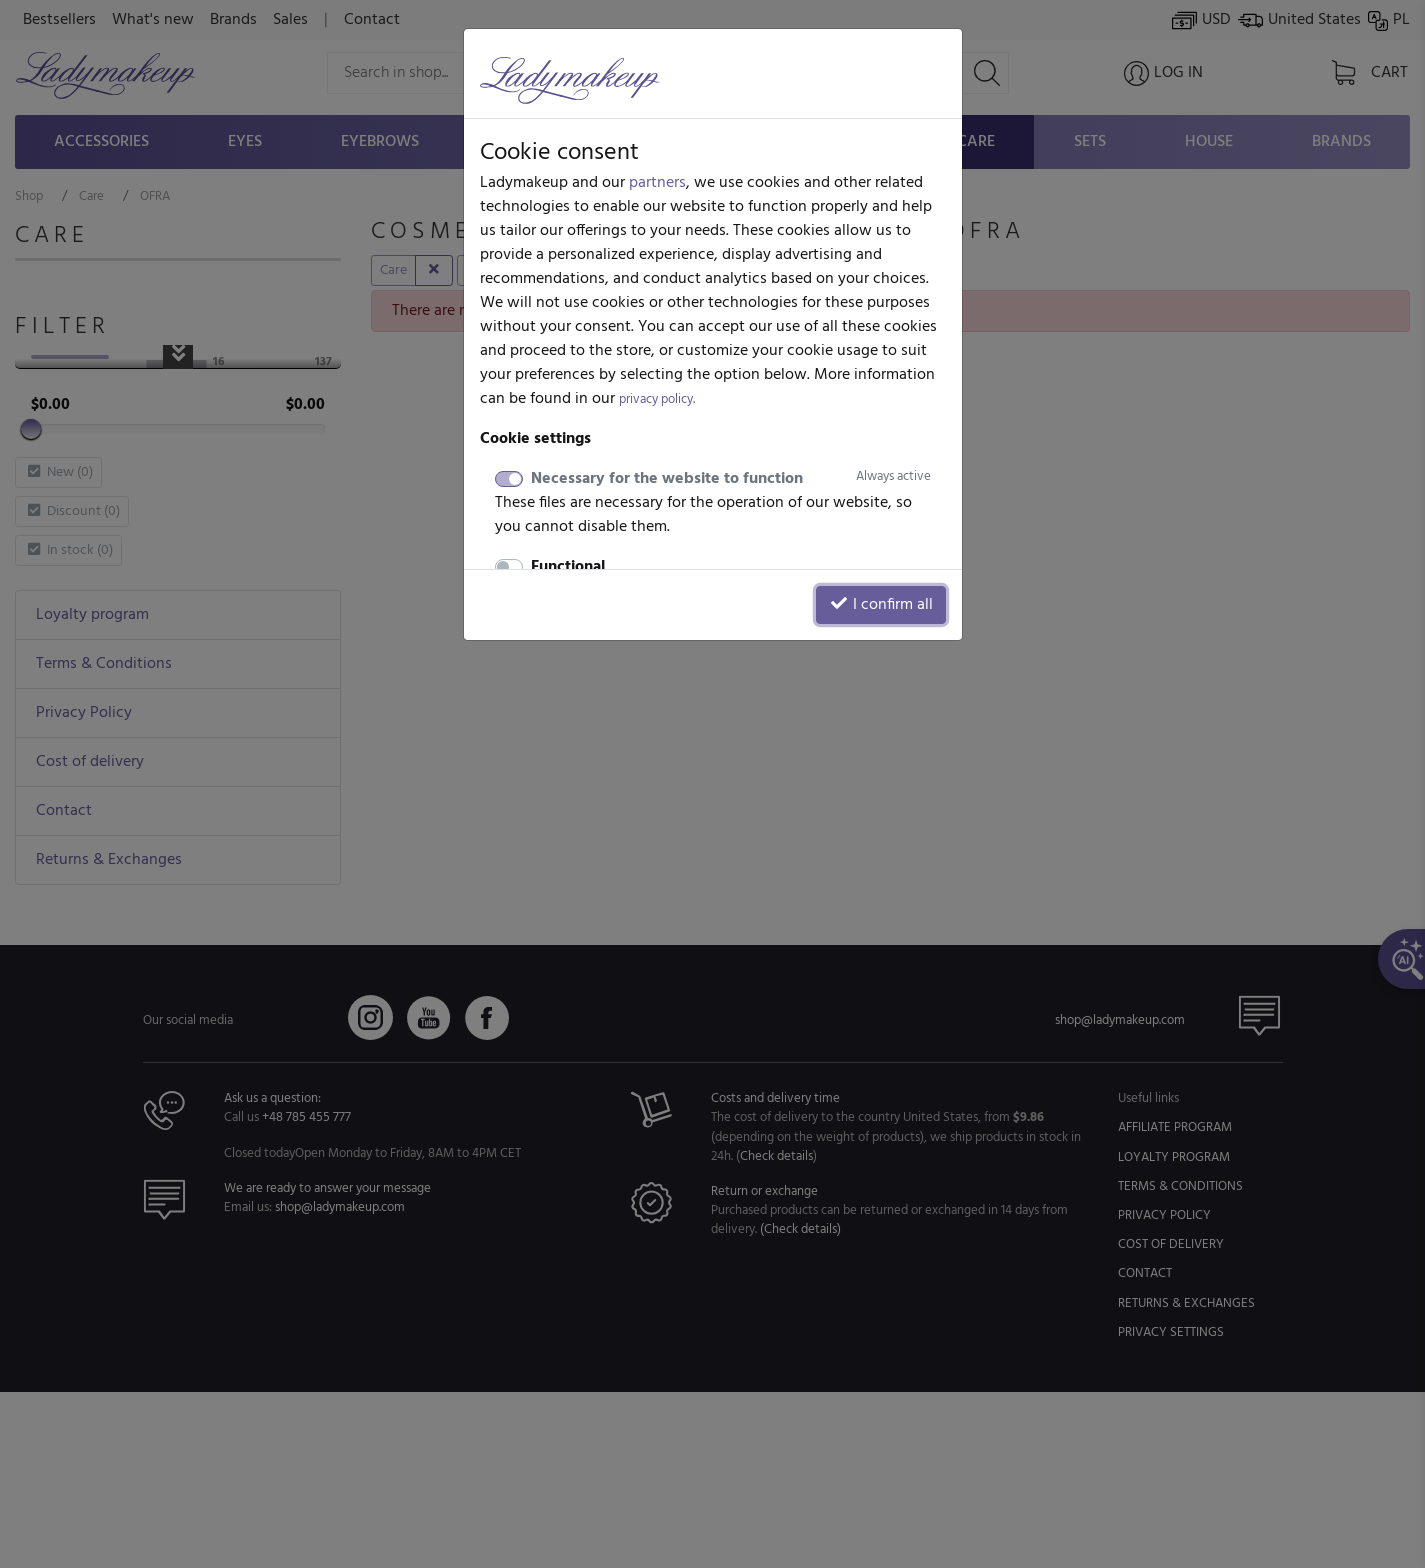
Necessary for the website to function (731, 479)
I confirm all (881, 605)
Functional (568, 567)
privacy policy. (657, 399)
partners (657, 183)
